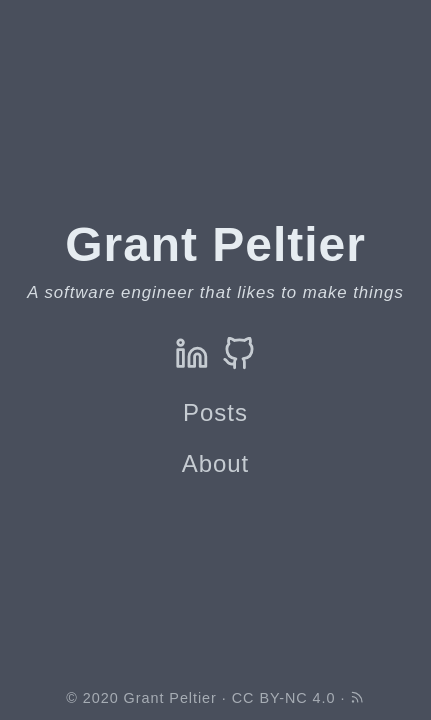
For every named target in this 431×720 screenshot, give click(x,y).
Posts (215, 412)
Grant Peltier (170, 698)
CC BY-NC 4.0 (284, 698)
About (216, 463)
